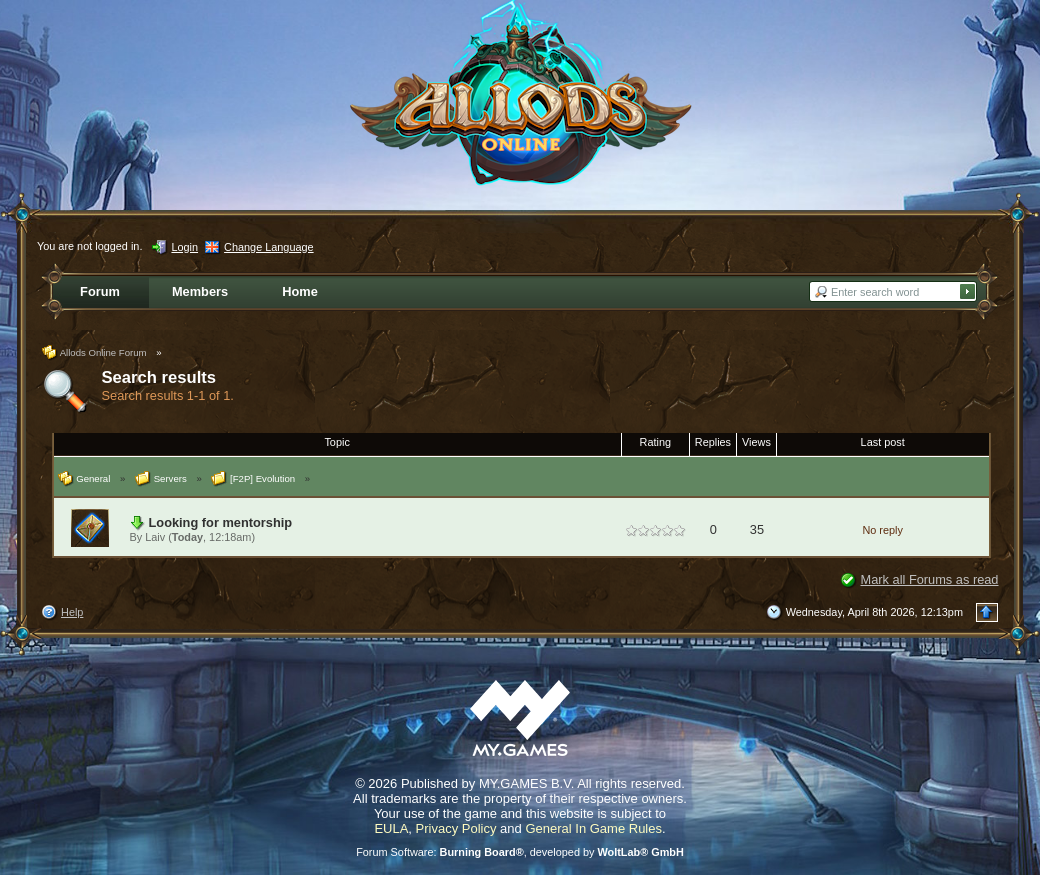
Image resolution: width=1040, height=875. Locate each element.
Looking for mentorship (221, 522)
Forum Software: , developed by (520, 852)
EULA (391, 828)
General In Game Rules (593, 828)
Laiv (155, 537)
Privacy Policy (456, 828)
